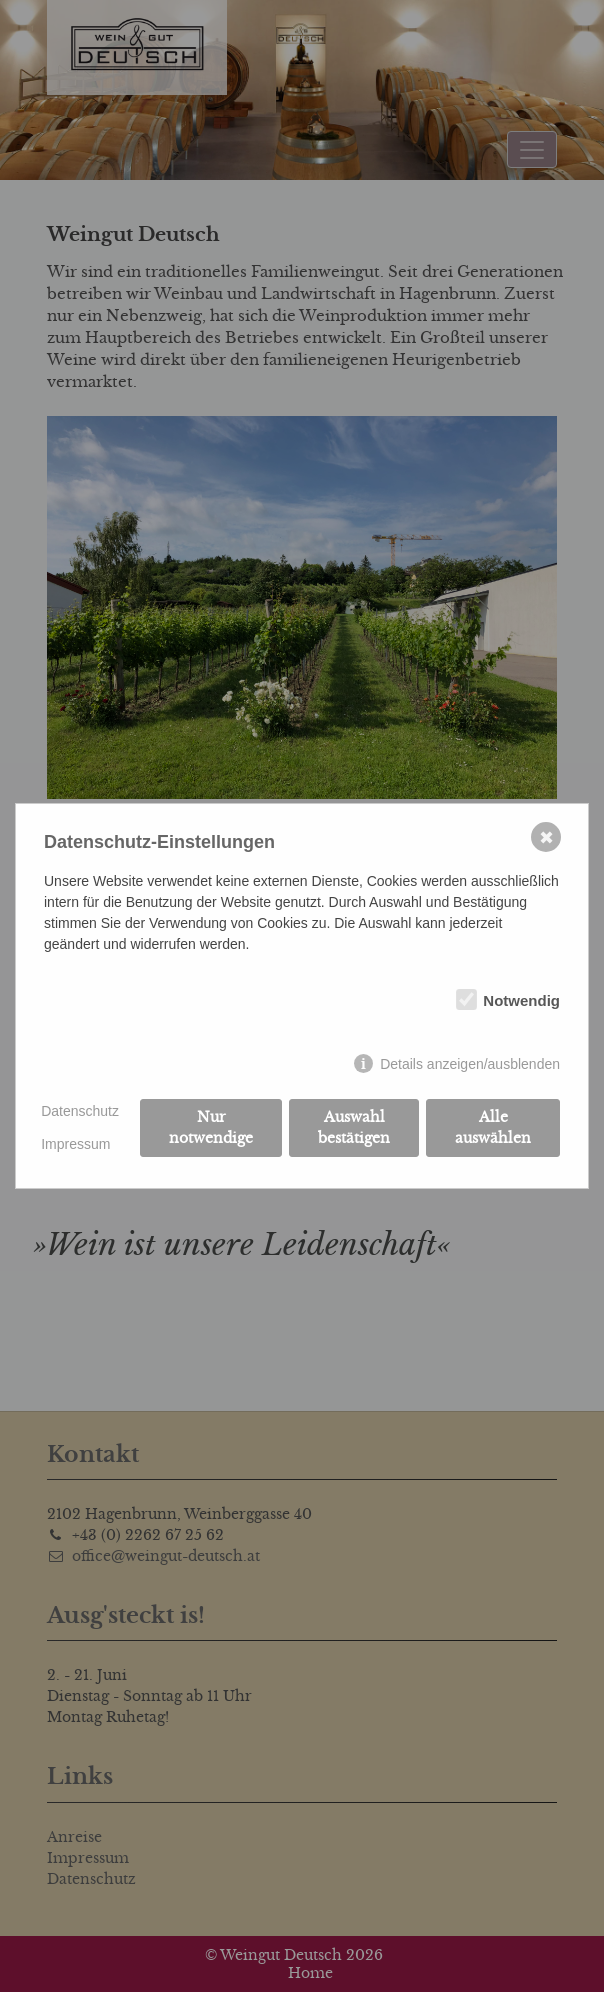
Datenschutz (80, 1111)
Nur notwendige (211, 1127)
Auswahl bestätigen (354, 1127)
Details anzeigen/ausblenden (470, 1064)
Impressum (75, 1144)
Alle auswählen (493, 1127)
